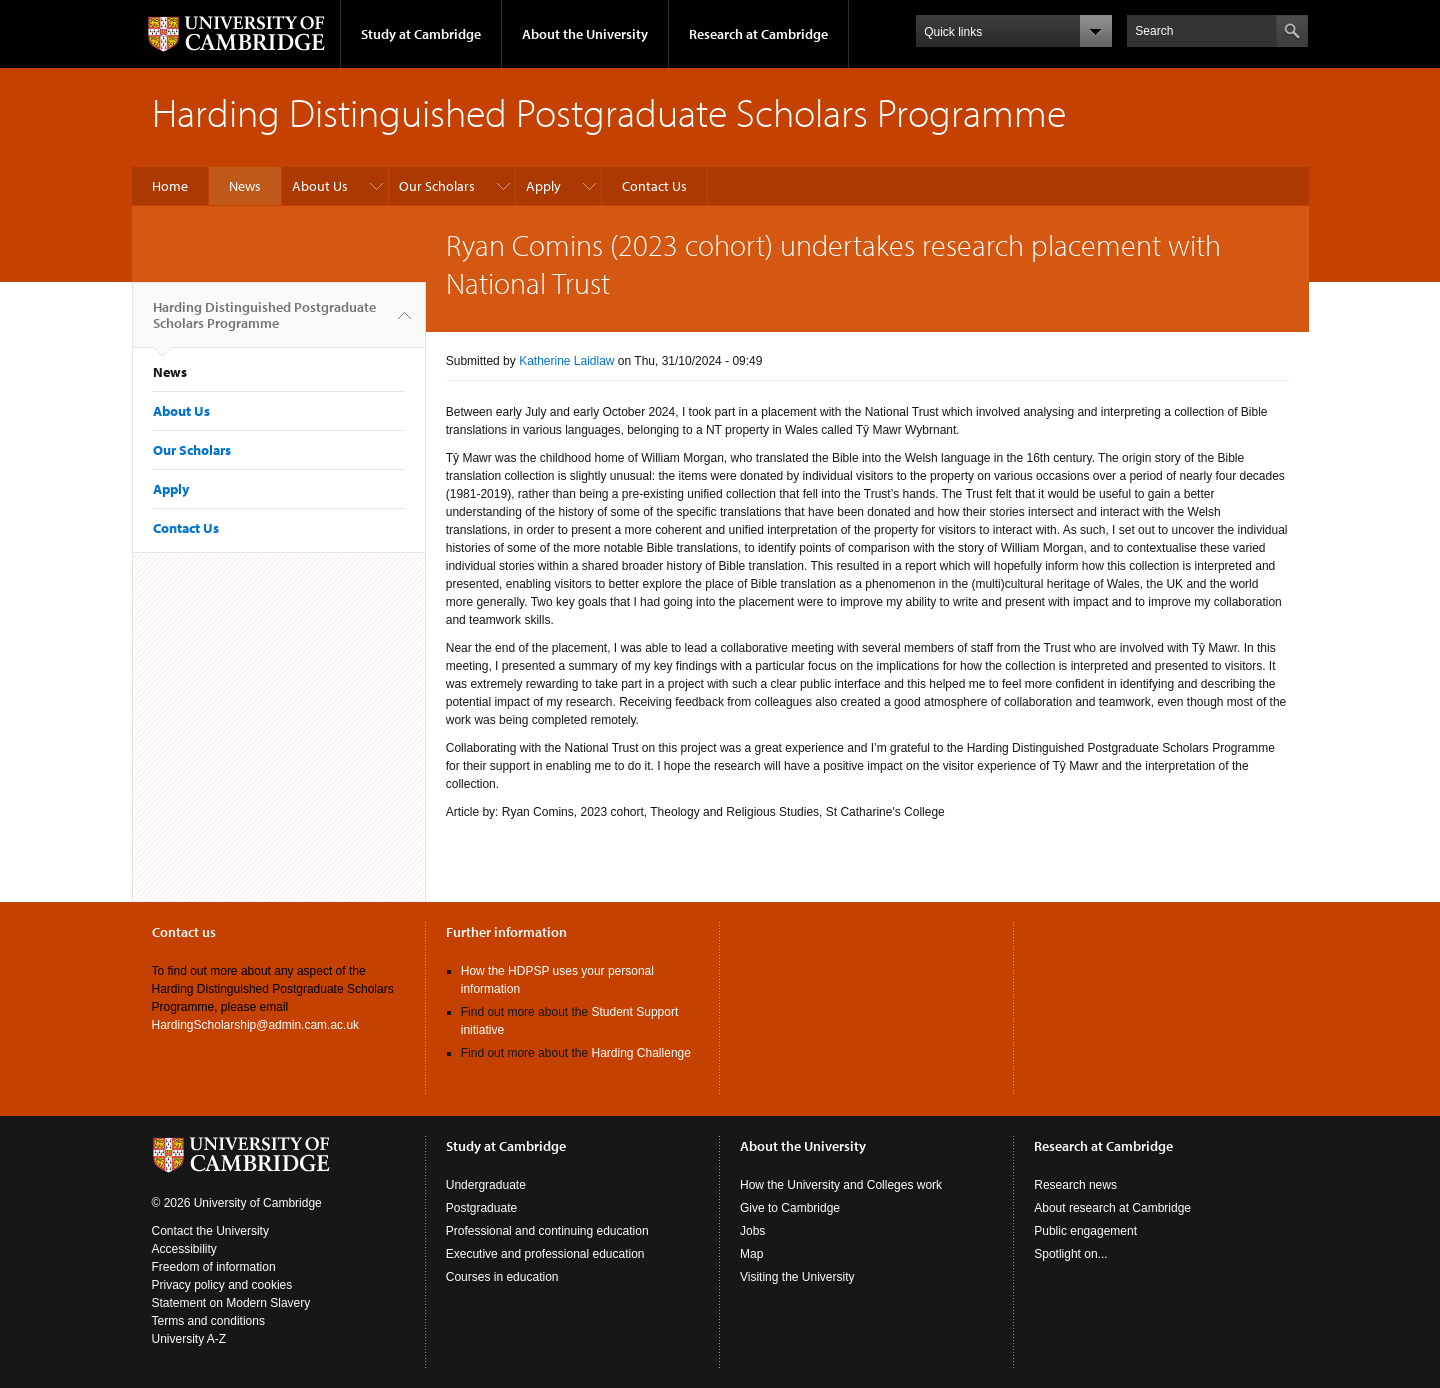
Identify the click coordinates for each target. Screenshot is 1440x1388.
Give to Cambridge (790, 1208)
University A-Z (189, 1339)
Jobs (752, 1231)
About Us (320, 186)
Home (170, 186)
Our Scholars (437, 186)
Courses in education (502, 1277)
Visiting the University (797, 1277)
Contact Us (654, 186)
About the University (585, 34)
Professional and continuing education (547, 1231)
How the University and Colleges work (841, 1185)
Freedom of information (214, 1267)
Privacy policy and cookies (222, 1285)
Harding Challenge (641, 1053)
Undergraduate (486, 1185)
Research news (1075, 1185)
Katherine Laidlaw (566, 361)
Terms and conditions (208, 1321)
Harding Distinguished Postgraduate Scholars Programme (264, 323)
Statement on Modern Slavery (231, 1303)
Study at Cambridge (421, 34)
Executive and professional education (545, 1254)
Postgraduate (481, 1208)
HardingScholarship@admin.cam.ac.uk (256, 1025)
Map (751, 1254)
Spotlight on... (1070, 1254)
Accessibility (184, 1249)
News (245, 186)
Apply (543, 186)
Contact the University (210, 1231)
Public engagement (1085, 1231)
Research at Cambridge (758, 34)
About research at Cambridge (1112, 1208)
